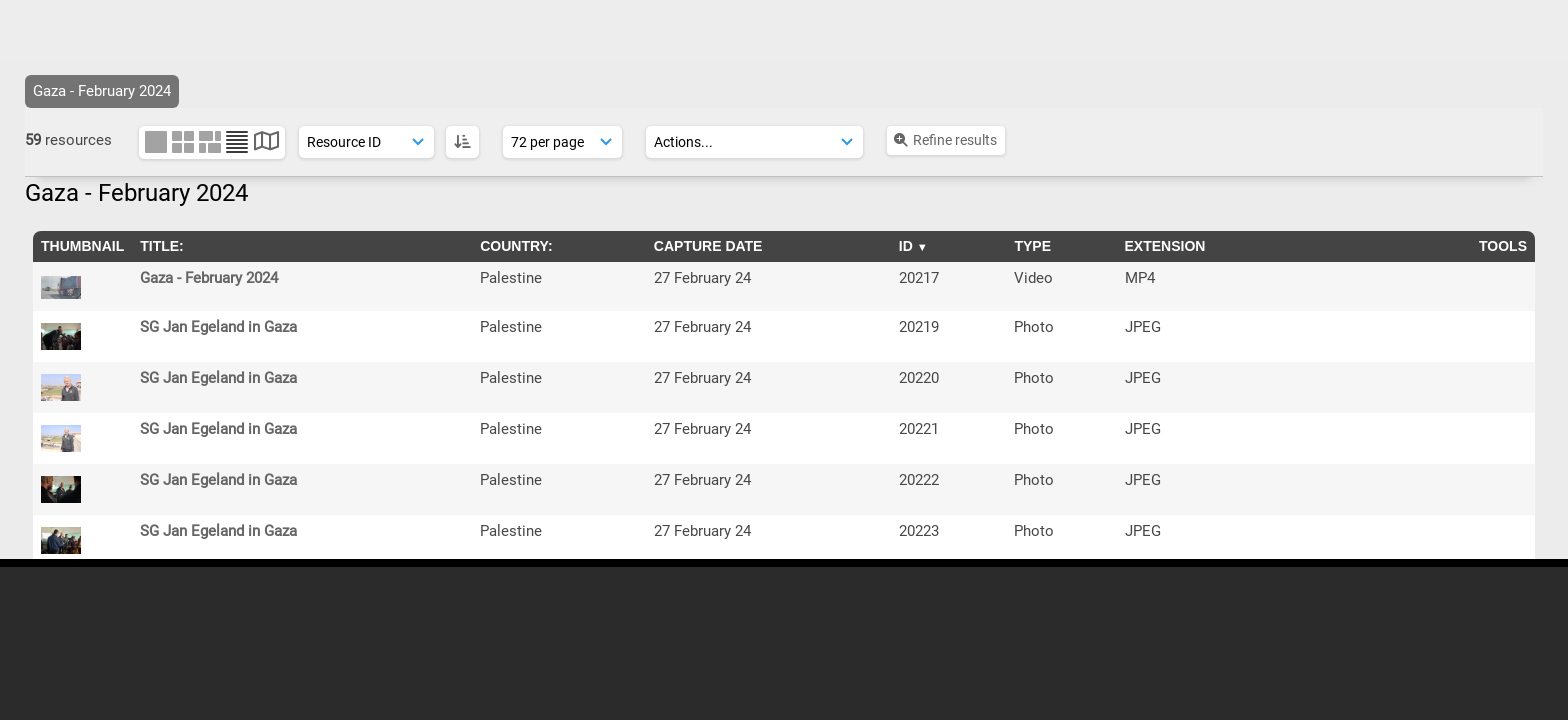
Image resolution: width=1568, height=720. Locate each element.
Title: (162, 246)
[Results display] (562, 142)
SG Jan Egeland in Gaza (218, 327)
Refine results (944, 140)
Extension (1165, 246)
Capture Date (708, 246)
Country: (516, 246)
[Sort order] (366, 142)
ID (906, 246)
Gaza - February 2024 (209, 278)
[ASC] (462, 142)
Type (1032, 246)
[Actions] (754, 142)
